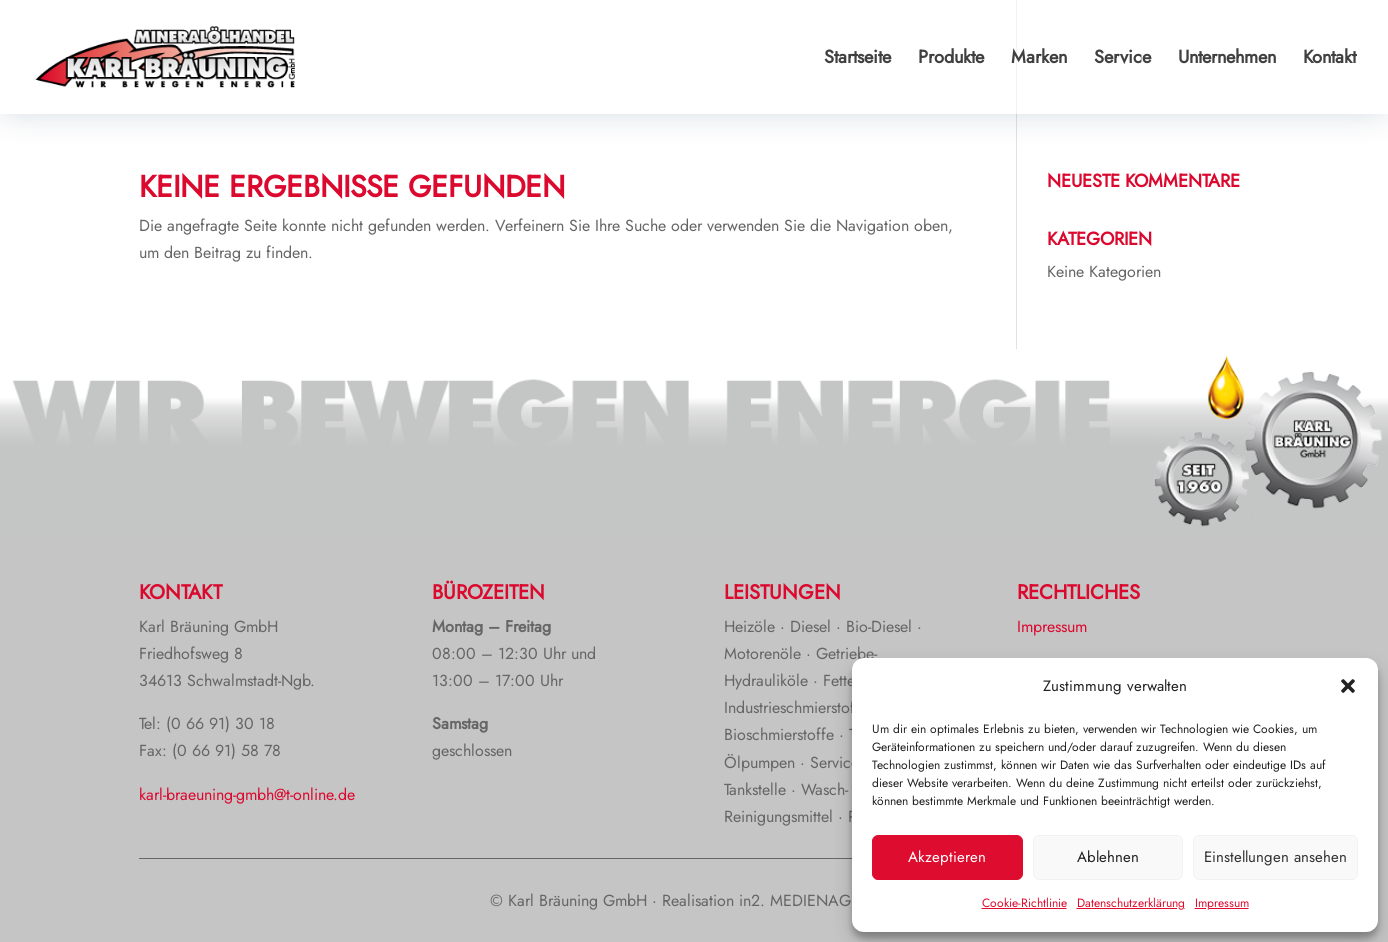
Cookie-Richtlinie (1024, 903)
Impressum (1222, 903)
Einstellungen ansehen (1275, 857)
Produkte (951, 60)
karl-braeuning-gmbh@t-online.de (247, 794)
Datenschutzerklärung (1131, 903)
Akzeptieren (947, 857)
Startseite (857, 60)
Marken (1039, 60)
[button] (1348, 686)
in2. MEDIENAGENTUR (818, 900)
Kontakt (1329, 60)
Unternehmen (1227, 60)
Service (1122, 60)
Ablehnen (1108, 857)
